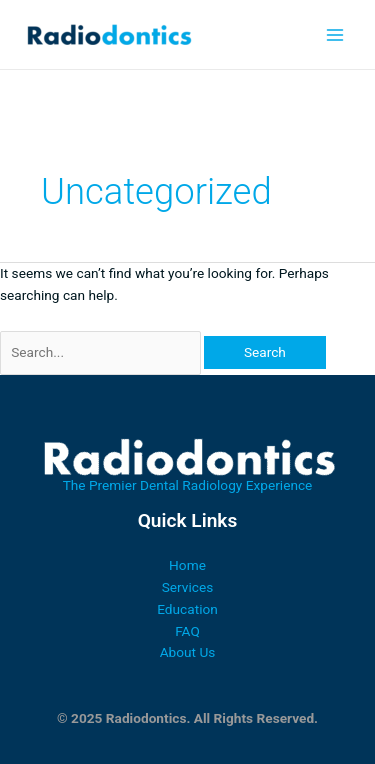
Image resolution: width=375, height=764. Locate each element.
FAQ (187, 631)
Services (188, 587)
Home (187, 565)
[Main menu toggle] (335, 34)
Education (187, 609)
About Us (188, 652)
